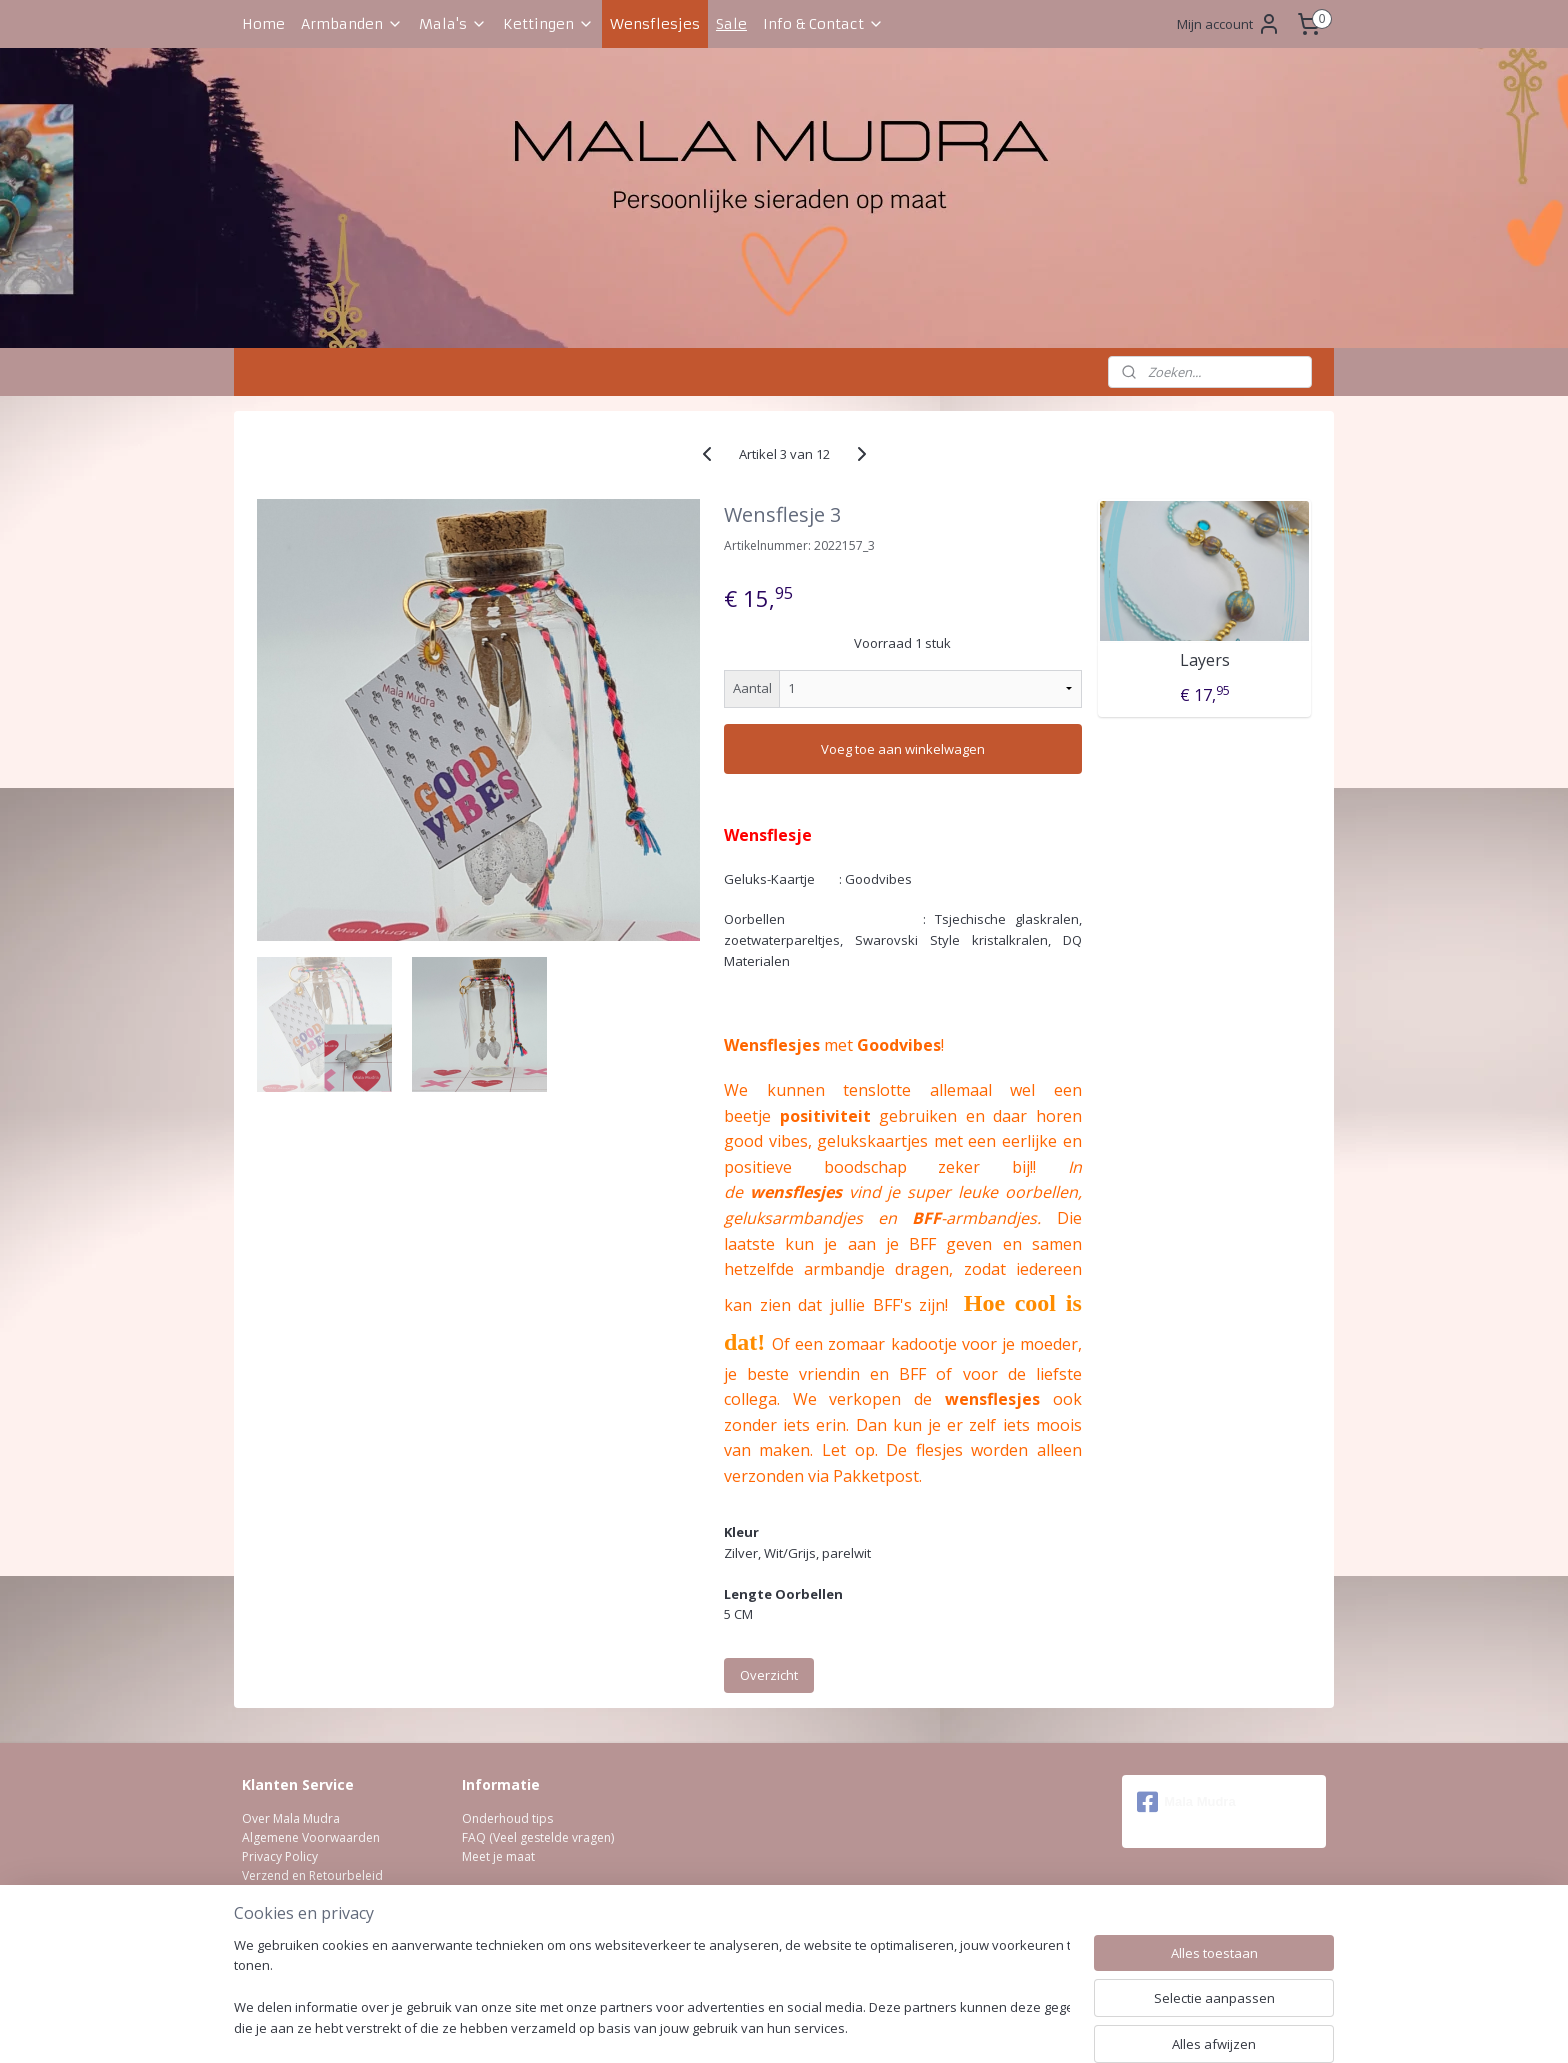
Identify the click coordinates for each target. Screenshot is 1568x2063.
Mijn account (1229, 24)
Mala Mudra (1186, 1802)
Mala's (453, 24)
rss (744, 2026)
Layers (1204, 660)
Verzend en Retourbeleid (312, 1875)
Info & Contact (823, 24)
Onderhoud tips (507, 1818)
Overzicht (769, 1675)
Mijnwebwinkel (995, 2026)
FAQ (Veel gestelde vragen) (538, 1837)
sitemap (702, 2026)
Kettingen (548, 24)
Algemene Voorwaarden (311, 1837)
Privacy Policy (280, 1856)
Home (263, 24)
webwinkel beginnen (821, 2026)
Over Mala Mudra (291, 1818)
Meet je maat (498, 1856)
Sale (731, 24)
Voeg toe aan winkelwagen (903, 749)
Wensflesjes (655, 24)
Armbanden (352, 24)
